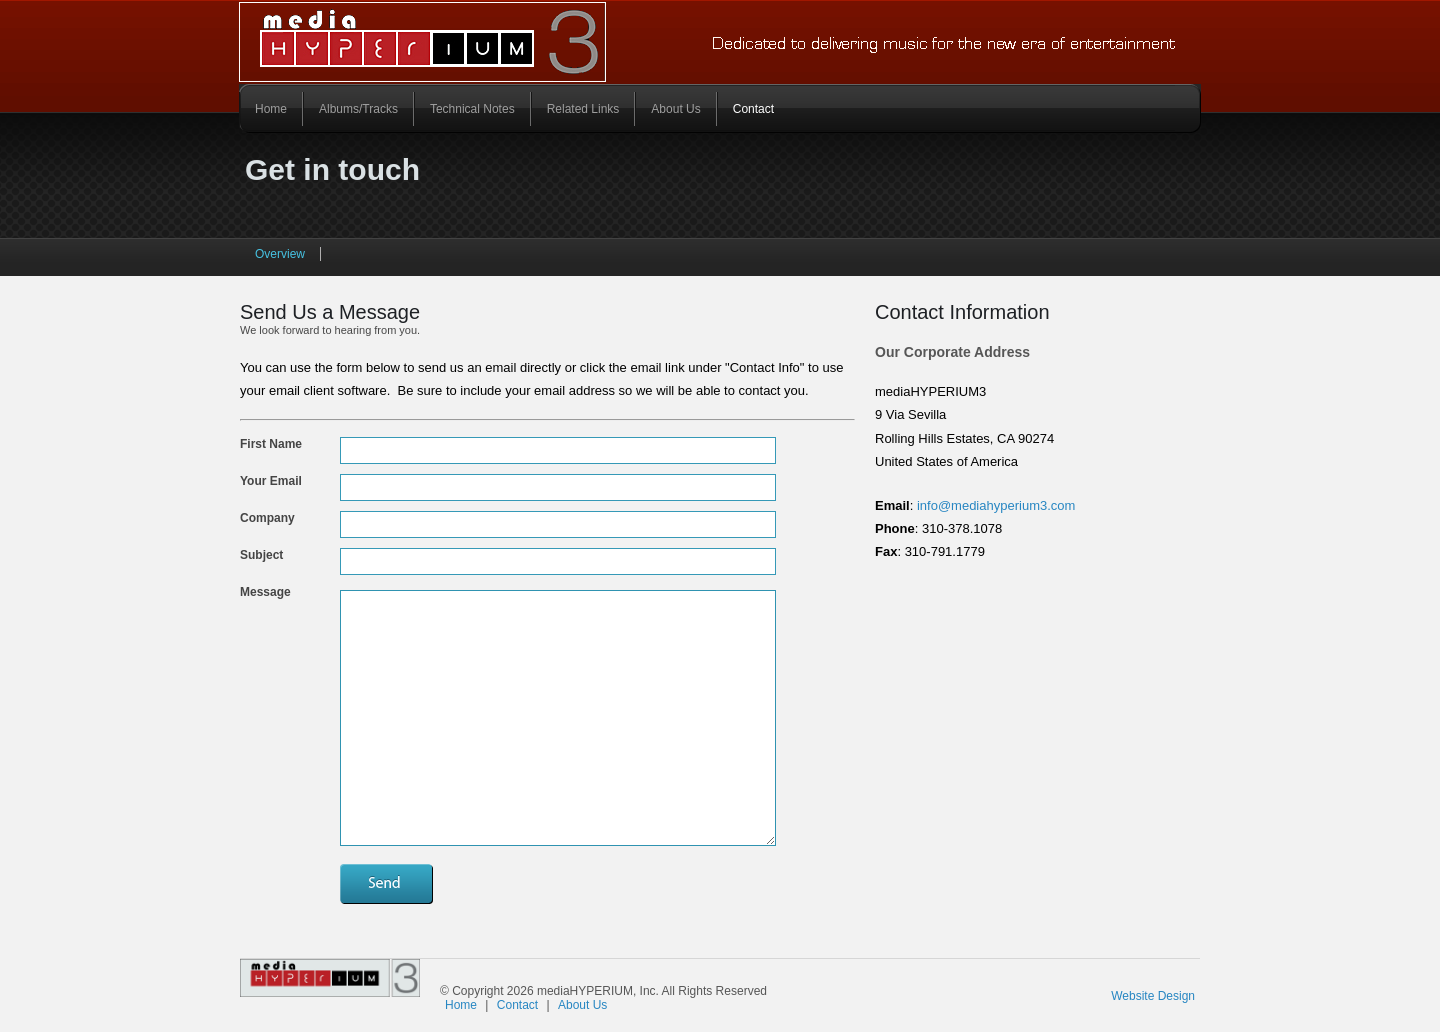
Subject (261, 555)
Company (267, 518)
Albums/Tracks (358, 109)
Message (265, 592)
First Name (271, 444)
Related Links (583, 109)
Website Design (1153, 996)
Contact (753, 109)
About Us (675, 109)
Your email (271, 481)
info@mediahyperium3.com (994, 505)
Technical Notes (472, 109)
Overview (280, 254)
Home (271, 109)
